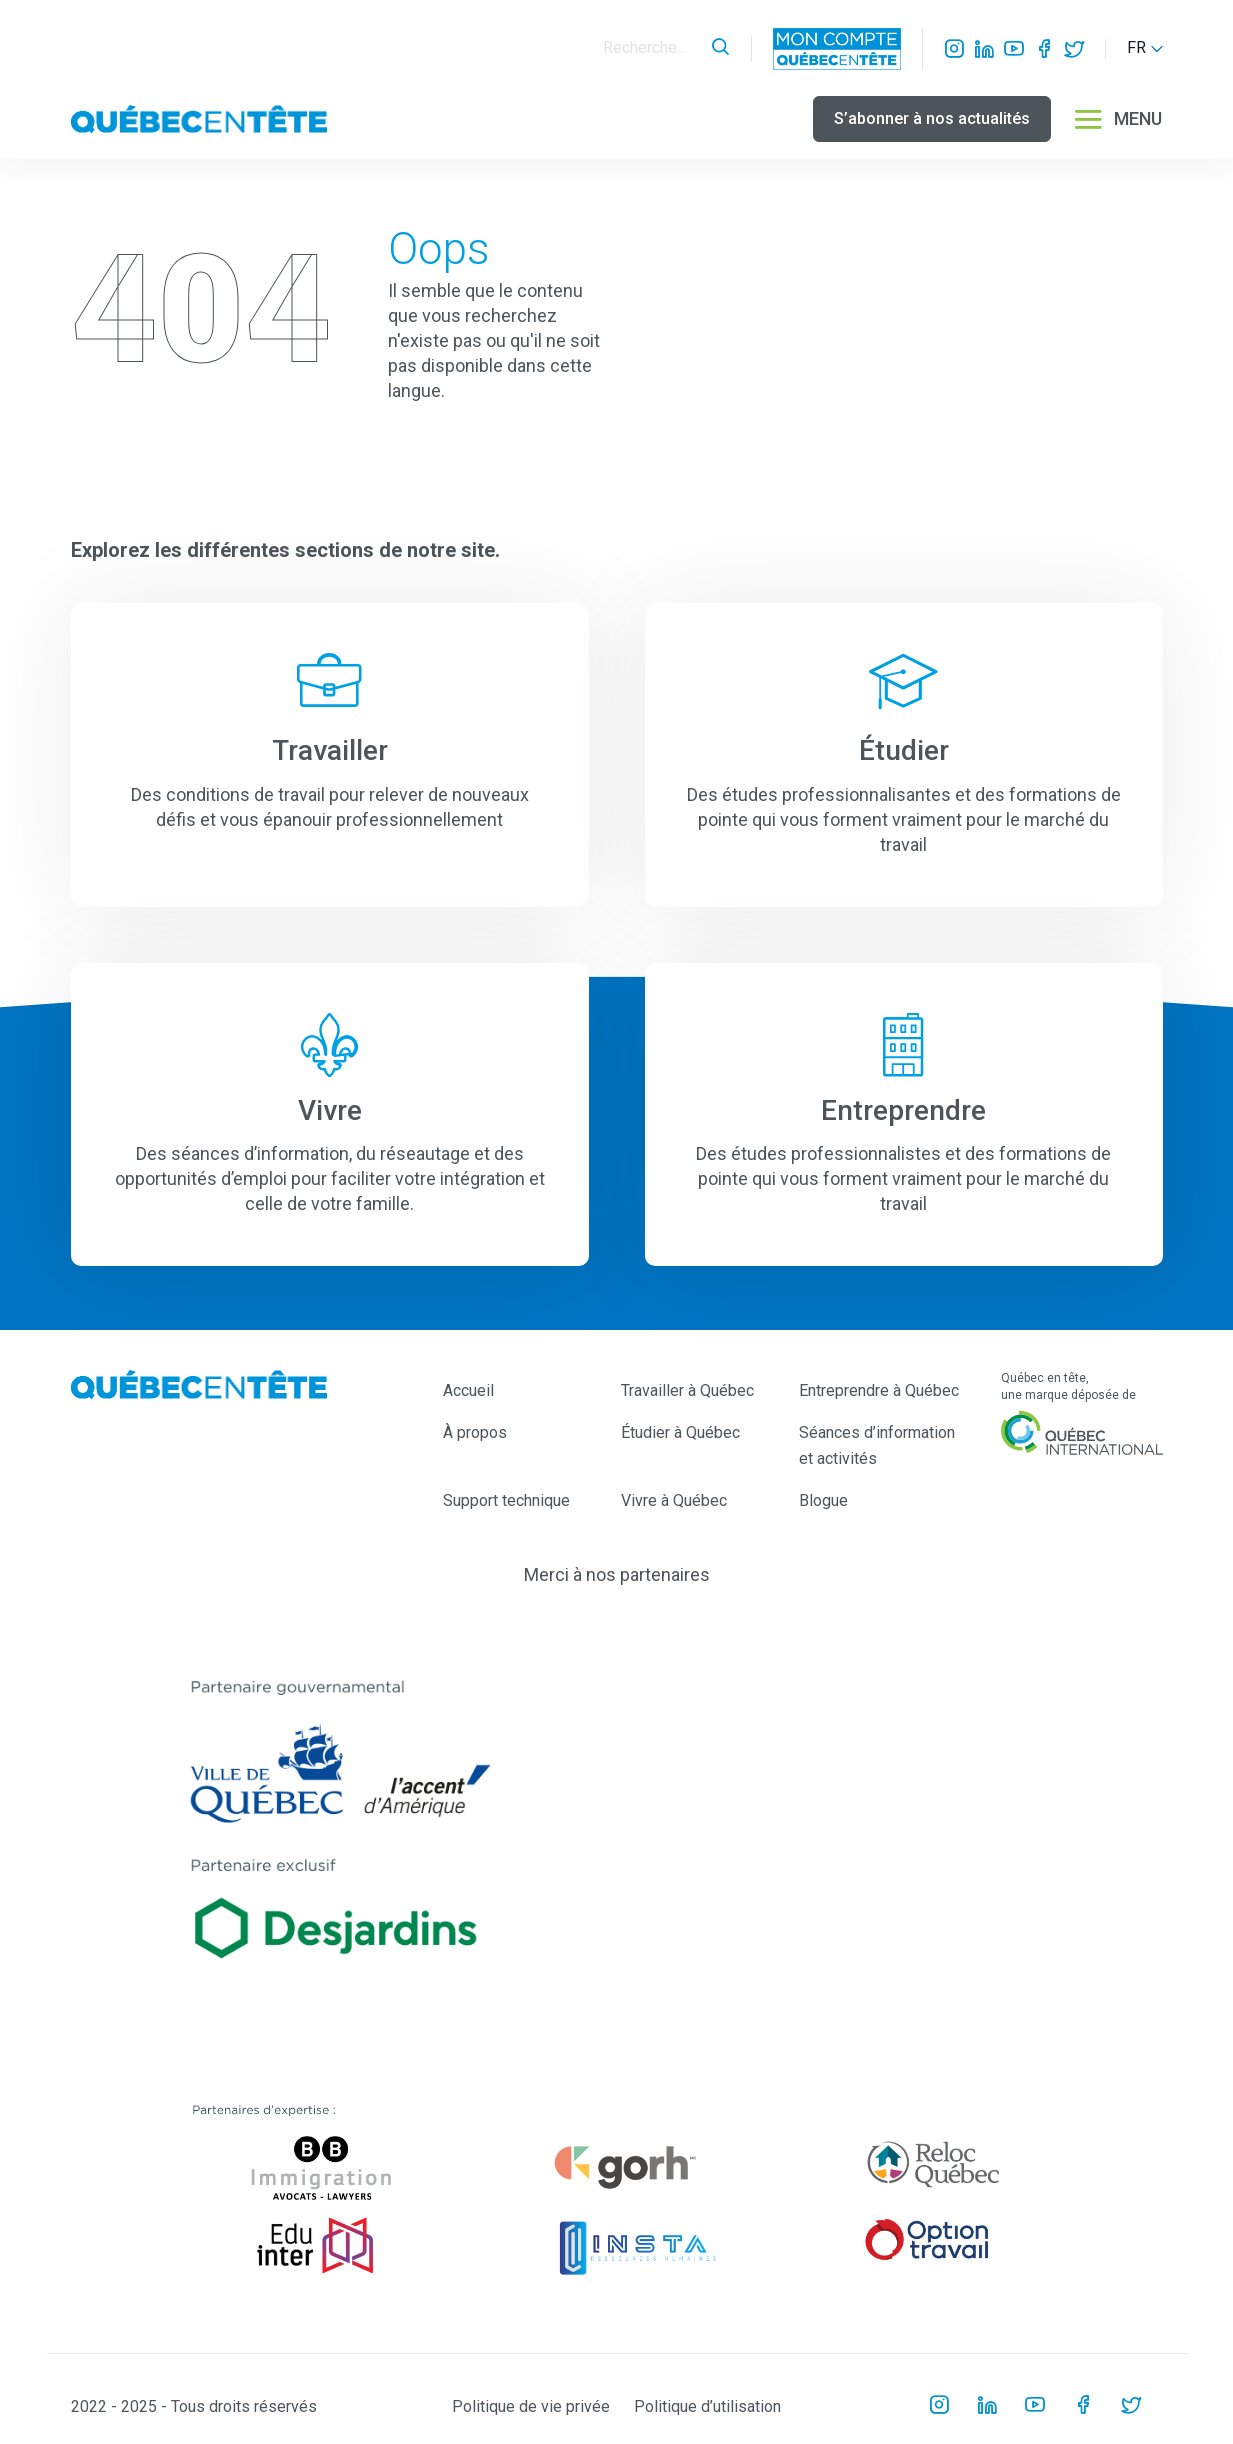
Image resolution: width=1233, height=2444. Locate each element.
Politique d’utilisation (707, 2406)
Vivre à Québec (674, 1500)
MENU (1117, 119)
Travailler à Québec (687, 1390)
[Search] (652, 48)
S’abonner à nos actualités (932, 118)
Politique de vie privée (531, 2406)
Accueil (468, 1390)
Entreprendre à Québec (879, 1390)
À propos (475, 1432)
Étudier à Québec (680, 1432)
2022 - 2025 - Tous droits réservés (194, 2406)
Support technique (506, 1500)
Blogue (823, 1500)
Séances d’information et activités (877, 1445)
